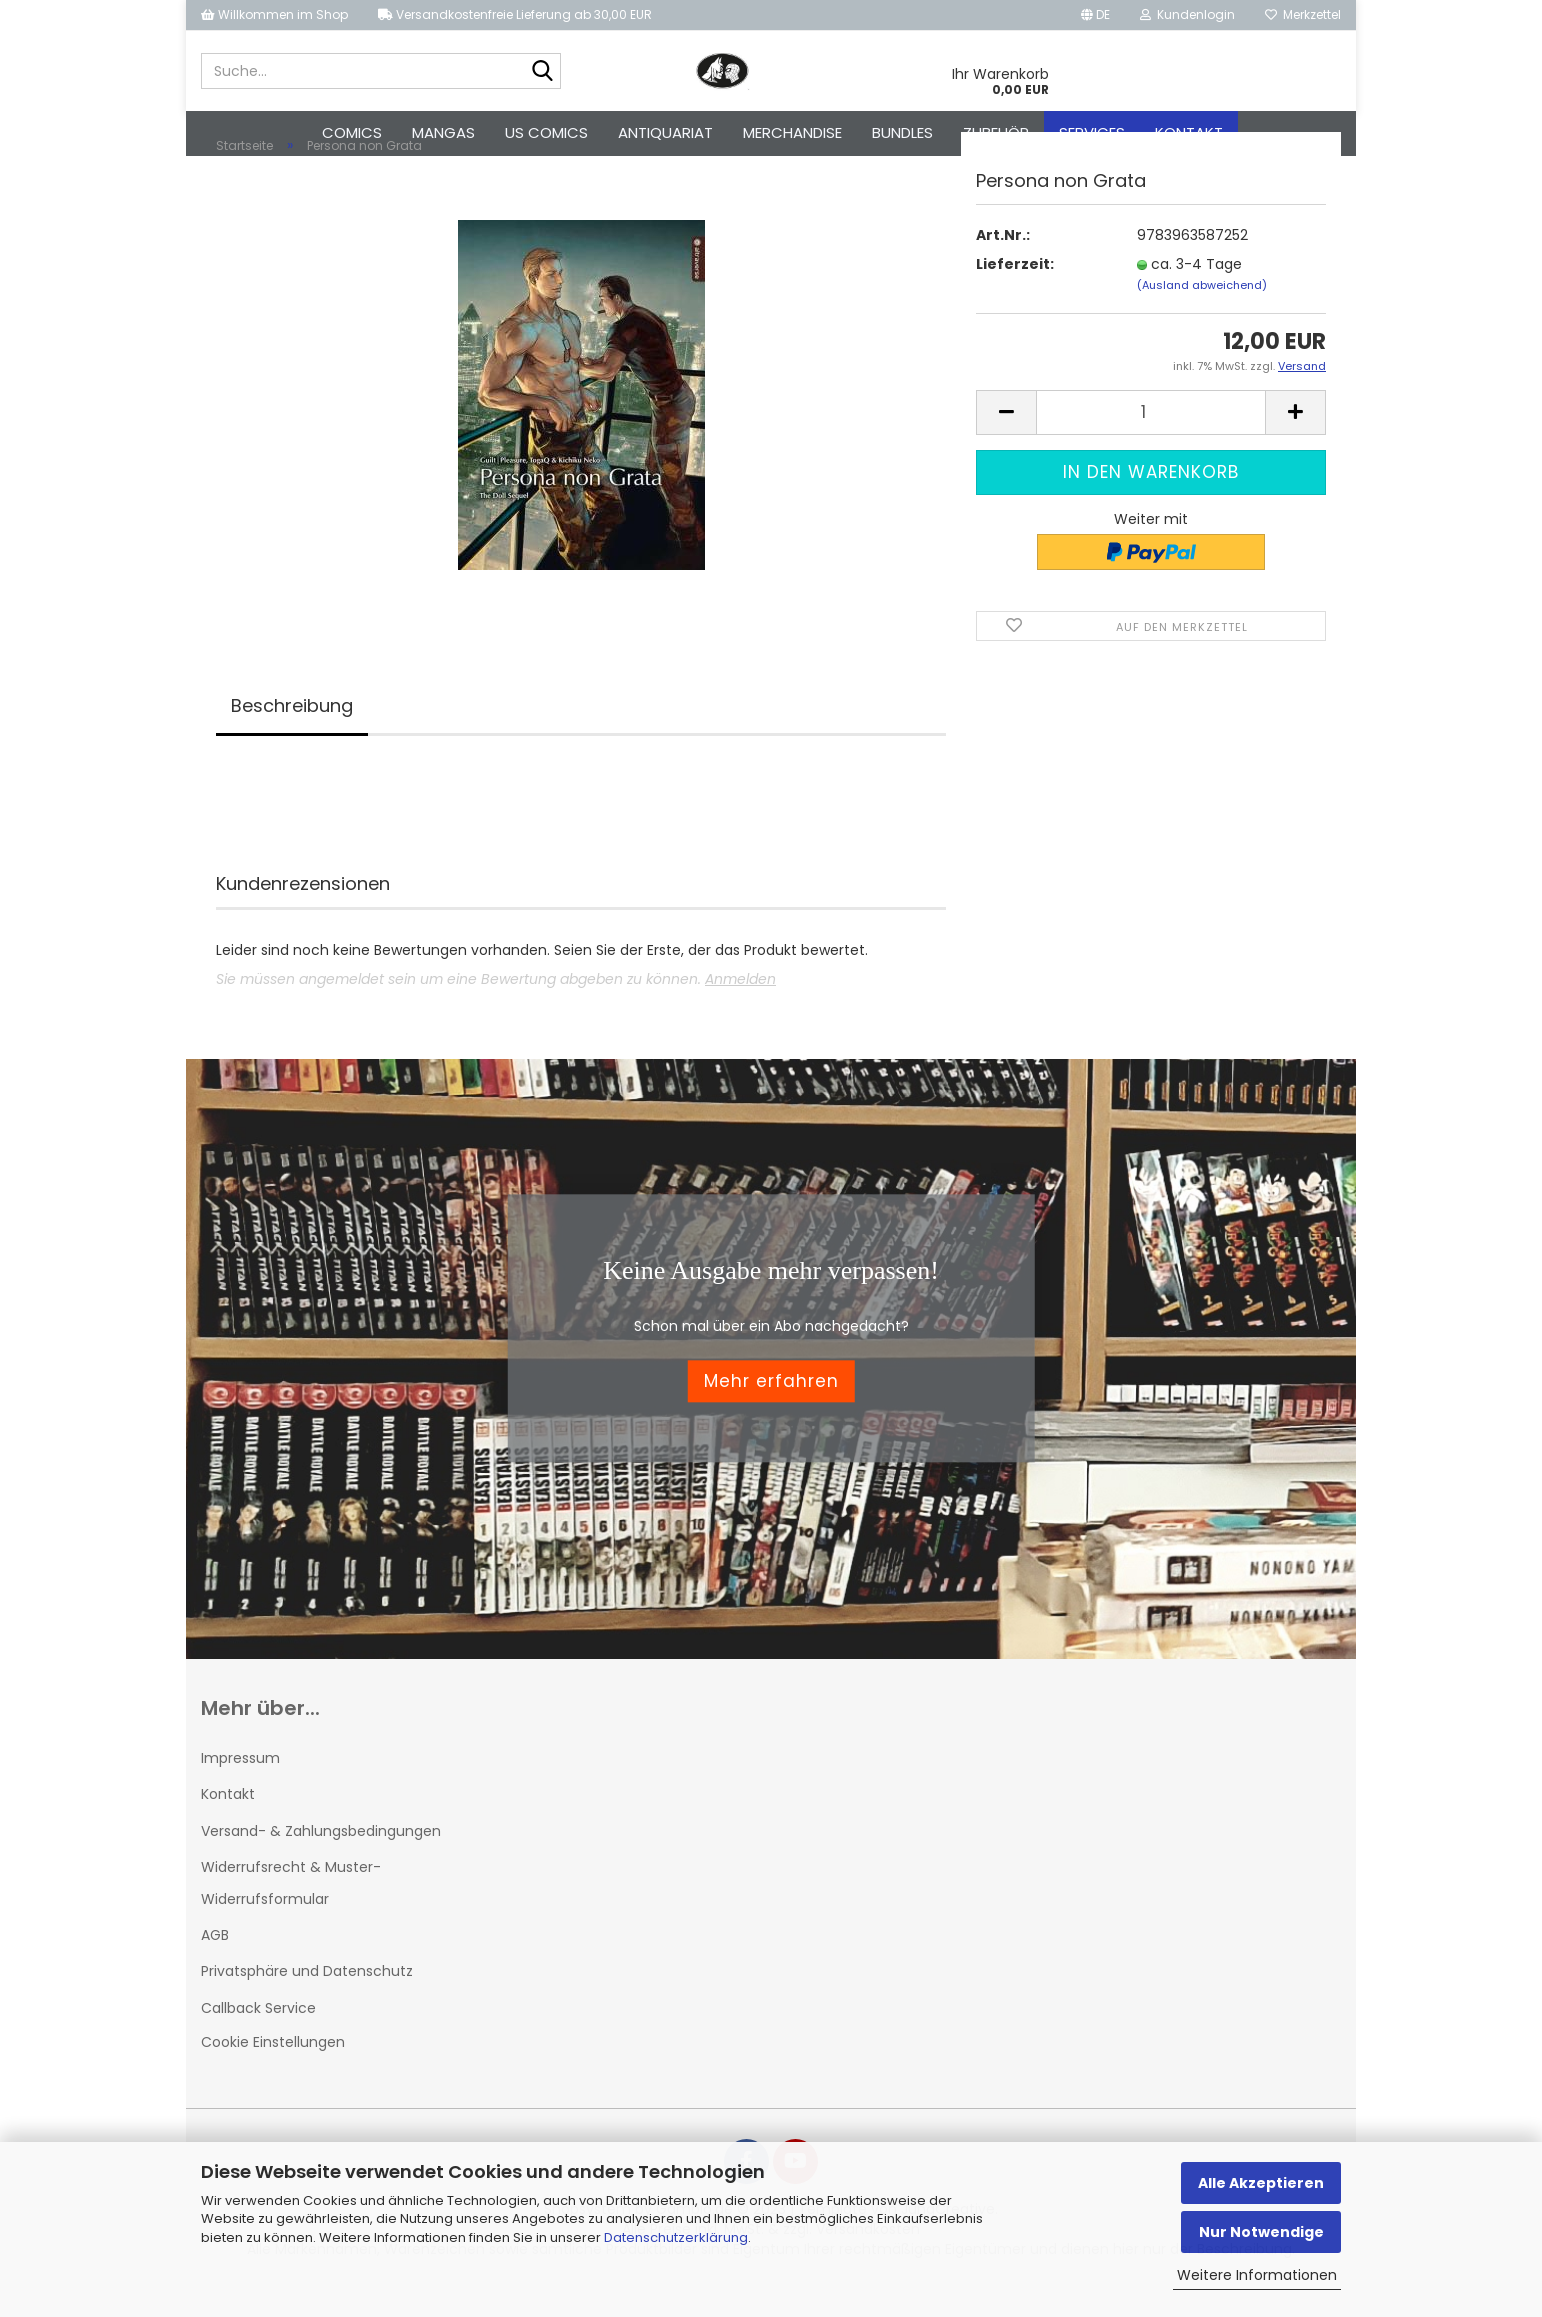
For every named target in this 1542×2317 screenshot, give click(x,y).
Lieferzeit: (1015, 298)
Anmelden (740, 1014)
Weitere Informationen (1257, 2275)
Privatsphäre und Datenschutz (307, 2006)
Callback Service (258, 2042)
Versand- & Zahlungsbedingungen (321, 1865)
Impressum (240, 1793)
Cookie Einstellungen (273, 2076)
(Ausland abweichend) (1202, 319)
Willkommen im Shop (274, 14)
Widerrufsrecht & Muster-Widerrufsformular (291, 1917)
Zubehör (996, 132)
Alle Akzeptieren (1261, 2183)
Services (1092, 132)
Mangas (443, 132)
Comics (352, 132)
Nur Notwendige (1261, 2232)
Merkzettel (1303, 14)
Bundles (902, 132)
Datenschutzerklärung (676, 2237)
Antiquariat (665, 132)
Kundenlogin (1187, 14)
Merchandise (792, 132)
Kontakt (1189, 132)
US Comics (546, 132)
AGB (215, 1970)
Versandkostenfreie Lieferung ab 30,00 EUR (515, 14)
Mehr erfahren (771, 1416)
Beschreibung (292, 740)
